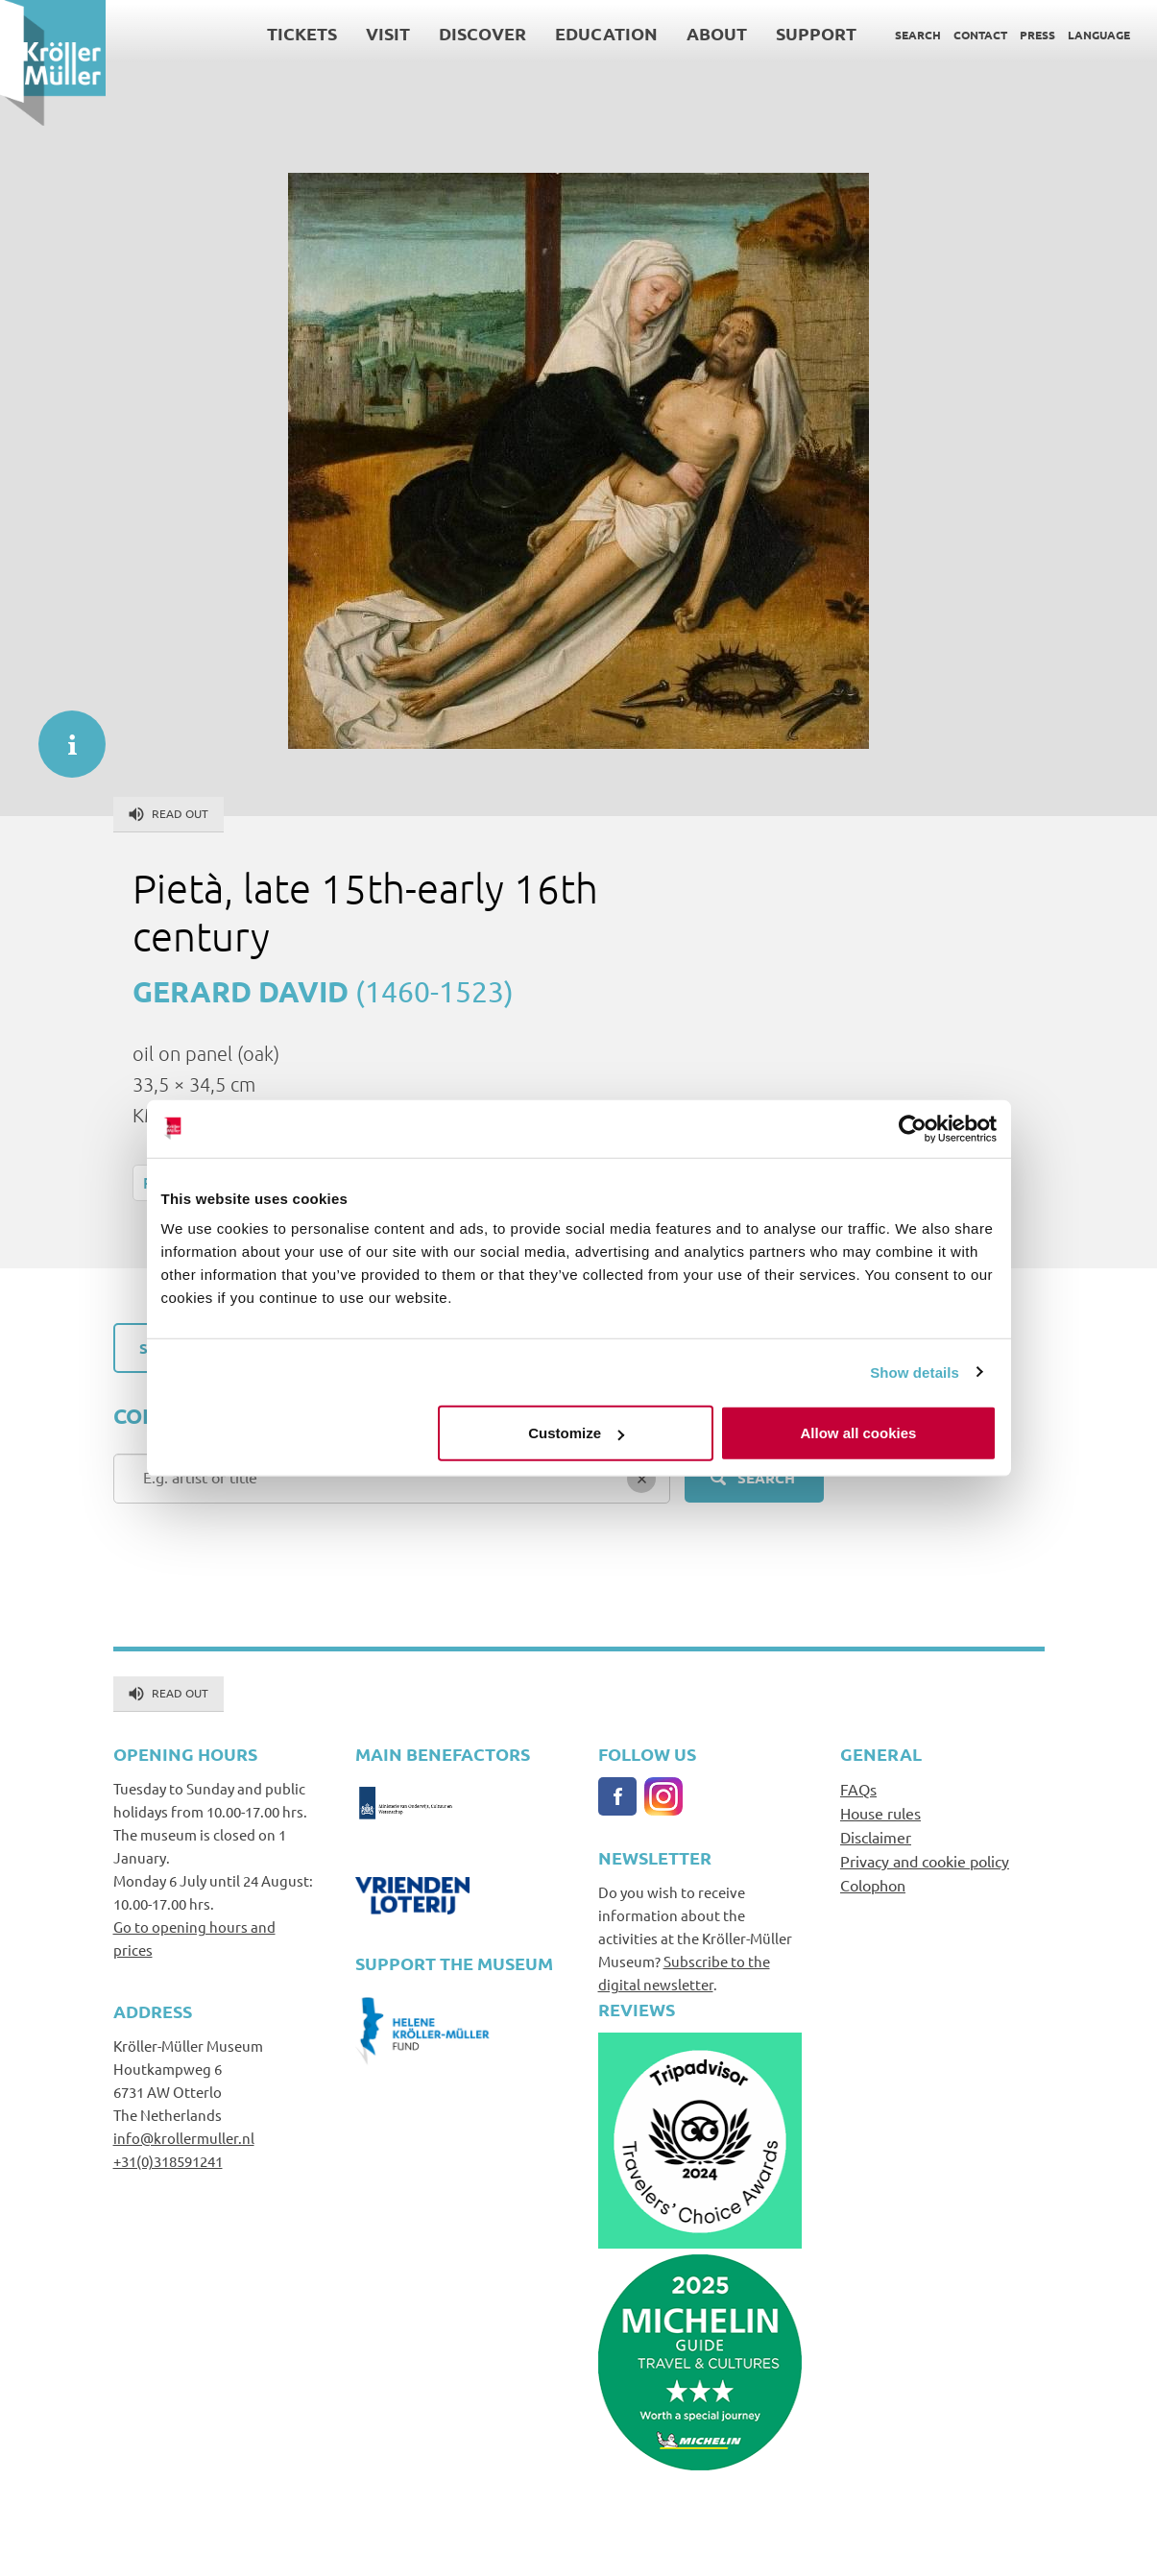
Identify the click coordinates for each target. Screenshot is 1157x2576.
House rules (880, 1812)
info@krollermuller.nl (183, 2138)
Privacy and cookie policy (924, 1860)
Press (1037, 34)
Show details (914, 1371)
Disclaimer (875, 1836)
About (717, 33)
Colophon (872, 1884)
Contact (980, 34)
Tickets (302, 33)
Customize (576, 1433)
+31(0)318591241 (168, 2161)
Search (918, 34)
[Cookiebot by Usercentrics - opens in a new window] (913, 1128)
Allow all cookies (859, 1433)
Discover (482, 33)
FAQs (858, 1788)
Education (606, 33)
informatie (62, 734)
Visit (388, 33)
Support (816, 33)
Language (1099, 34)
